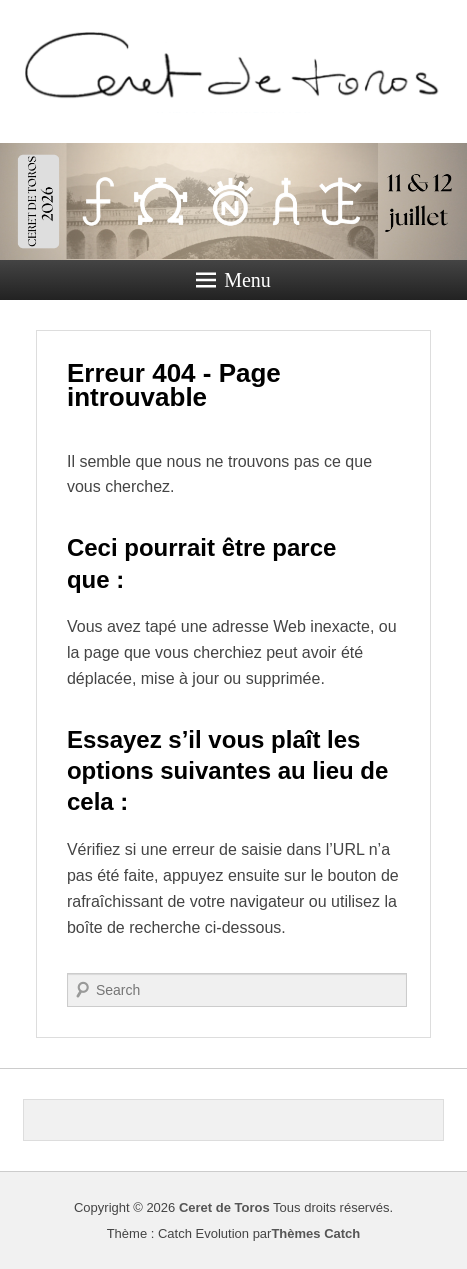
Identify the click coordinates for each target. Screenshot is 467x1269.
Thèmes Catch (315, 1233)
